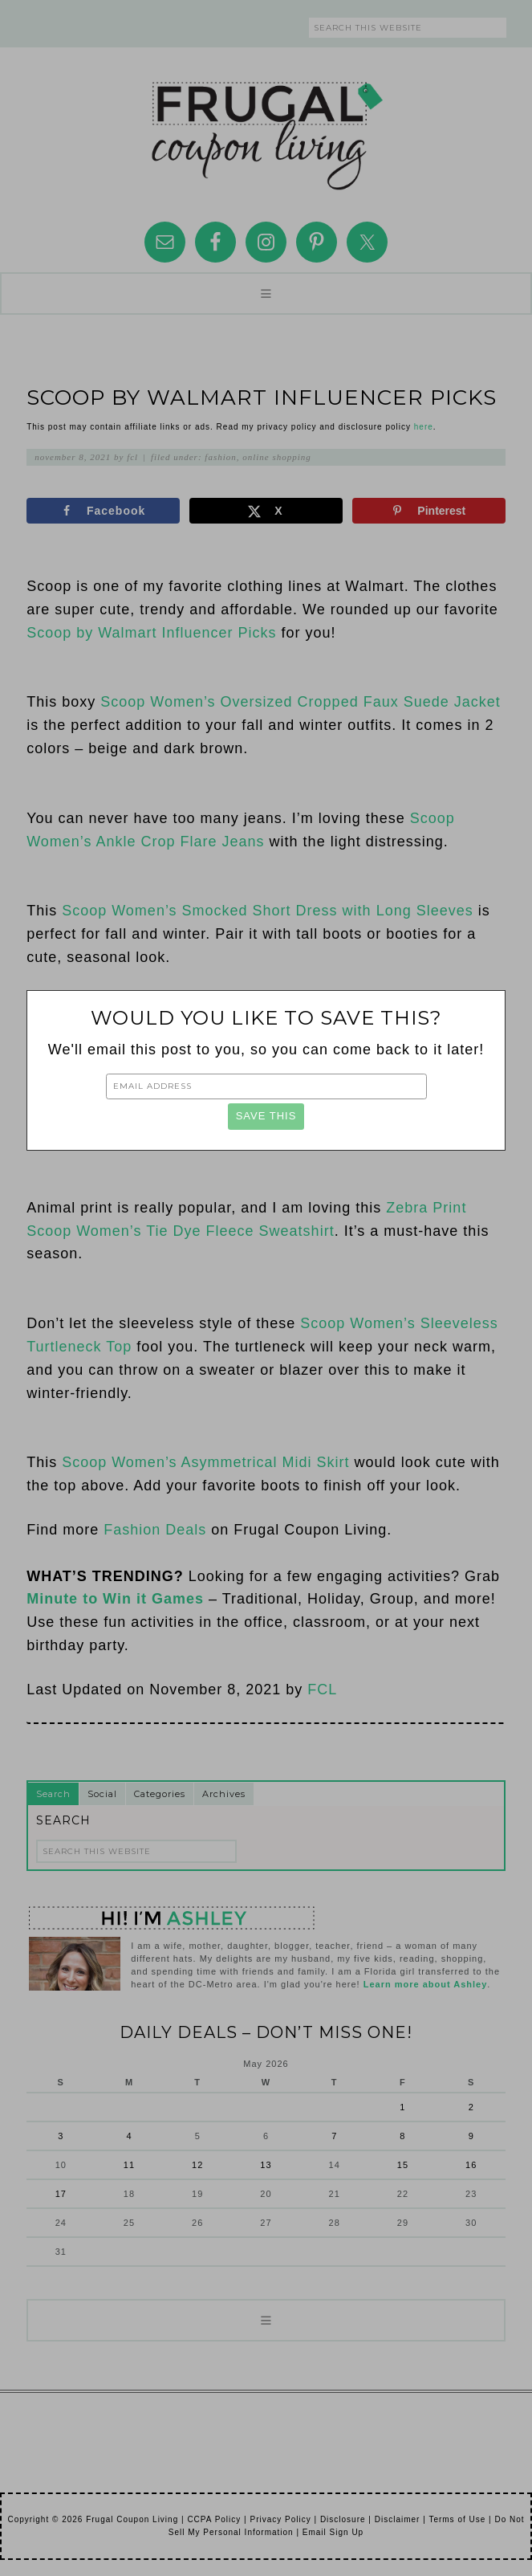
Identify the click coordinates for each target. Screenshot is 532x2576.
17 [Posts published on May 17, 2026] (61, 2194)
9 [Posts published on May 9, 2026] (471, 2136)
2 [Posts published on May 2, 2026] (471, 2107)
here (423, 426)
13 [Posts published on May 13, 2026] (265, 2165)
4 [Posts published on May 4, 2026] (129, 2136)
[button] (266, 293)
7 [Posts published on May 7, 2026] (334, 2136)
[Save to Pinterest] (429, 511)
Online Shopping (276, 457)
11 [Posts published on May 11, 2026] (129, 2165)
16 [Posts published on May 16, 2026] (471, 2165)
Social (102, 1794)
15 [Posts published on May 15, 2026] (402, 2165)
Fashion (220, 457)
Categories (159, 1794)
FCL (322, 1689)
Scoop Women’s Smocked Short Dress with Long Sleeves (267, 911)
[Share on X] (266, 511)
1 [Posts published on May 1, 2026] (402, 2107)
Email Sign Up (333, 2532)
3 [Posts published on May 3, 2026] (60, 2136)
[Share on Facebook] (103, 511)
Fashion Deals (155, 1530)
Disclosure (343, 2519)
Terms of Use (456, 2519)
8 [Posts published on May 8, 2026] (402, 2136)
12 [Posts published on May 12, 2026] (197, 2165)
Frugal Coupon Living (266, 129)
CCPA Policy (214, 2519)
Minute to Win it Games (115, 1599)
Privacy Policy (280, 2519)
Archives (224, 1794)
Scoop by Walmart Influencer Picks (151, 633)
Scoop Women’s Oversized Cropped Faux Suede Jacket (300, 702)
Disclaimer (397, 2519)
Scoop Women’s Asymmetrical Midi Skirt (205, 1462)
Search (53, 1794)
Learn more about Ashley (425, 1984)
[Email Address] (266, 1086)
